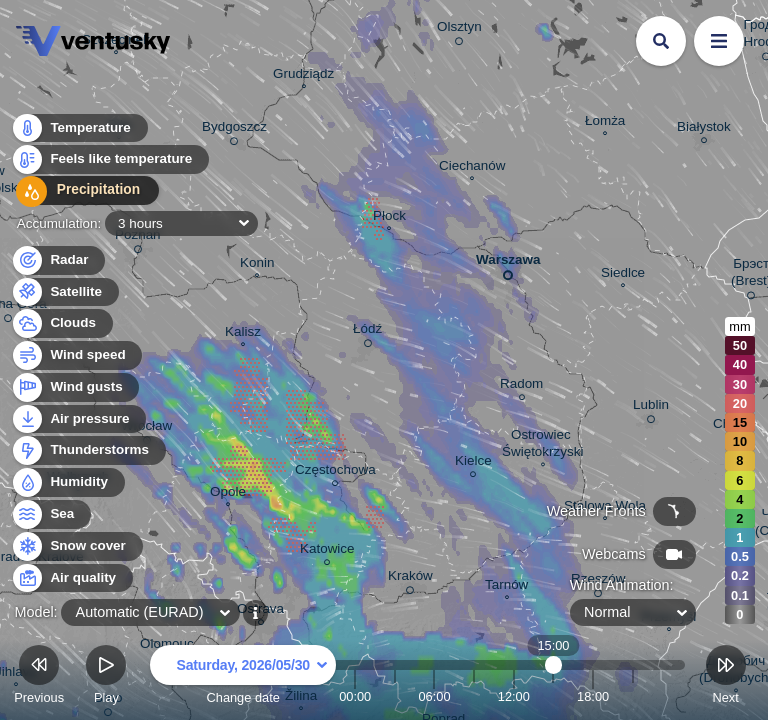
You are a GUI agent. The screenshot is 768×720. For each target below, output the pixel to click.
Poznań (138, 238)
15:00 (553, 696)
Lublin (651, 408)
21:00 (633, 696)
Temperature (79, 129)
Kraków (410, 579)
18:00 (593, 696)
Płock (389, 218)
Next (726, 677)
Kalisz (243, 334)
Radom (521, 386)
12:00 (514, 696)
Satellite (64, 292)
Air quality (71, 578)
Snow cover (76, 546)
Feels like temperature (109, 161)
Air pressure (78, 419)
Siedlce (623, 275)
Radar (58, 260)
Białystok (704, 129)
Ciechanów (472, 168)
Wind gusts (75, 387)
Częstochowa (335, 472)
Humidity (67, 482)
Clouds (61, 323)
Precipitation (79, 193)
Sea (50, 514)
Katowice (327, 551)
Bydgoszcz (234, 130)
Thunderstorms (88, 450)
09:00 (474, 696)
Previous (39, 677)
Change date (243, 677)
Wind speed (76, 355)
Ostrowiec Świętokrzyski (542, 445)
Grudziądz (303, 76)
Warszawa (508, 263)
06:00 (434, 696)
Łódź (367, 332)
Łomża (605, 123)
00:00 (355, 696)
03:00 (395, 696)
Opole (228, 494)
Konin (257, 265)
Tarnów (506, 587)
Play (106, 677)
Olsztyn (459, 30)
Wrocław (146, 429)
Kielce (473, 463)
